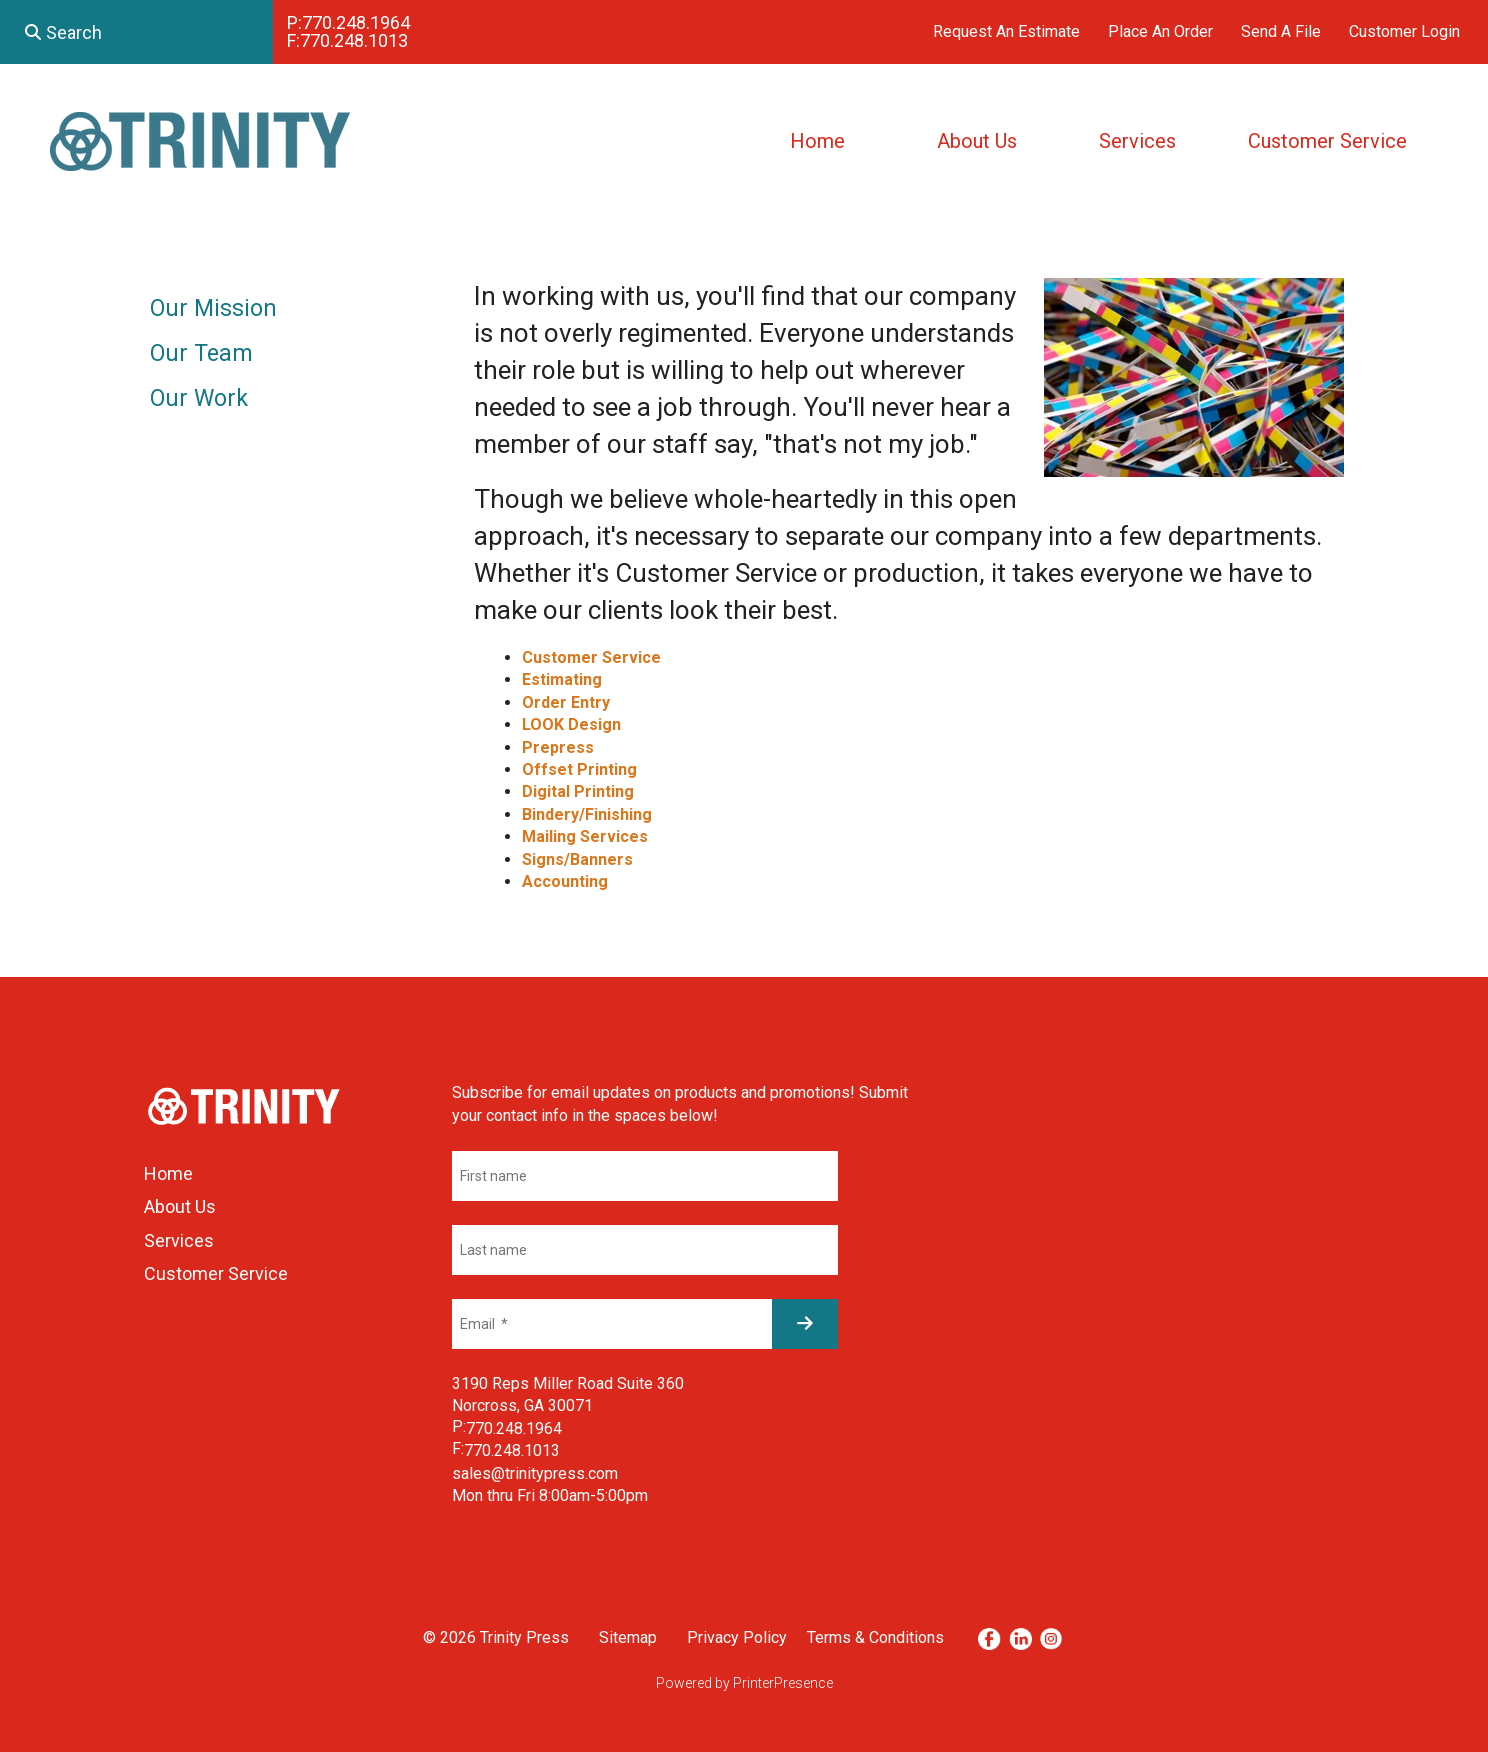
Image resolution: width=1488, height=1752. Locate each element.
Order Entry (566, 702)
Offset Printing (579, 769)
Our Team (201, 353)
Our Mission (213, 308)
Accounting (565, 881)
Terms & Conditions (875, 1637)
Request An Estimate (1006, 31)
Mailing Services (585, 836)
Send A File (1281, 31)
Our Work (199, 398)
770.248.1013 (354, 40)
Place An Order (1160, 31)
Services (1137, 141)
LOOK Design (571, 724)
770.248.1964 (356, 22)
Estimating (562, 679)
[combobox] (136, 32)
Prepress (558, 747)
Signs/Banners (577, 859)
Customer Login (1404, 31)
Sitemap (628, 1637)
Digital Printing (578, 791)
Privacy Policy (737, 1637)
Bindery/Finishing (587, 814)
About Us (977, 141)
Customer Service (1327, 141)
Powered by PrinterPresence (744, 1683)
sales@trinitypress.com (535, 1473)
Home (817, 141)
